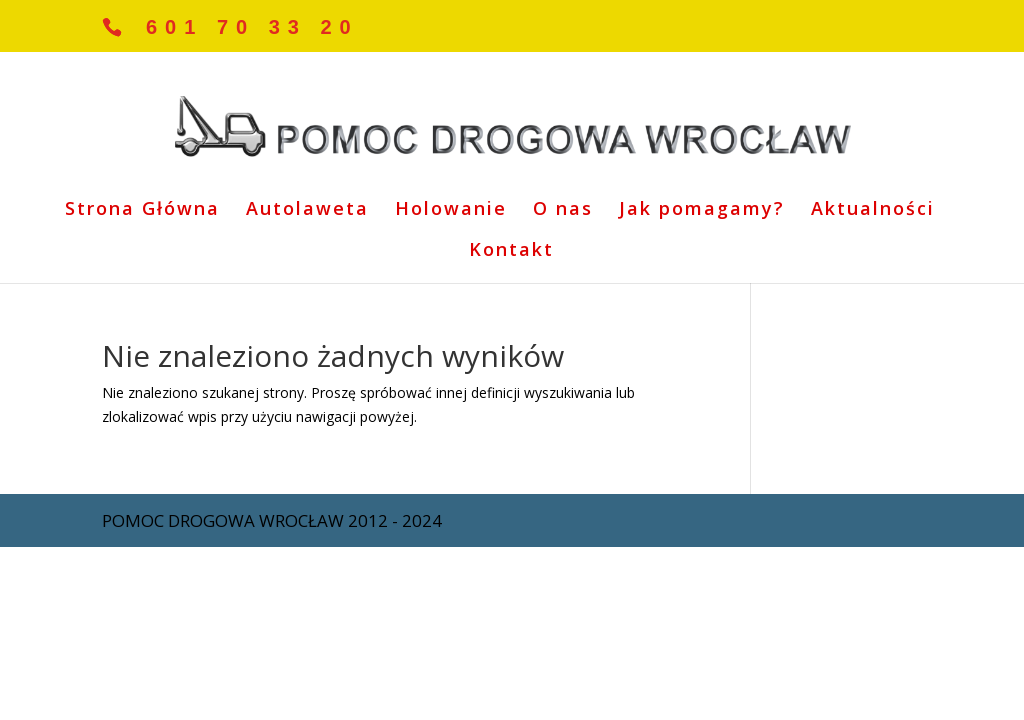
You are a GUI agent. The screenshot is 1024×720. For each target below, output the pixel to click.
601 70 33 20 (252, 27)
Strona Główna (142, 210)
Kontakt (511, 251)
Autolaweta (307, 210)
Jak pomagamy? (702, 210)
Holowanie (451, 210)
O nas (563, 210)
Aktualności (873, 210)
